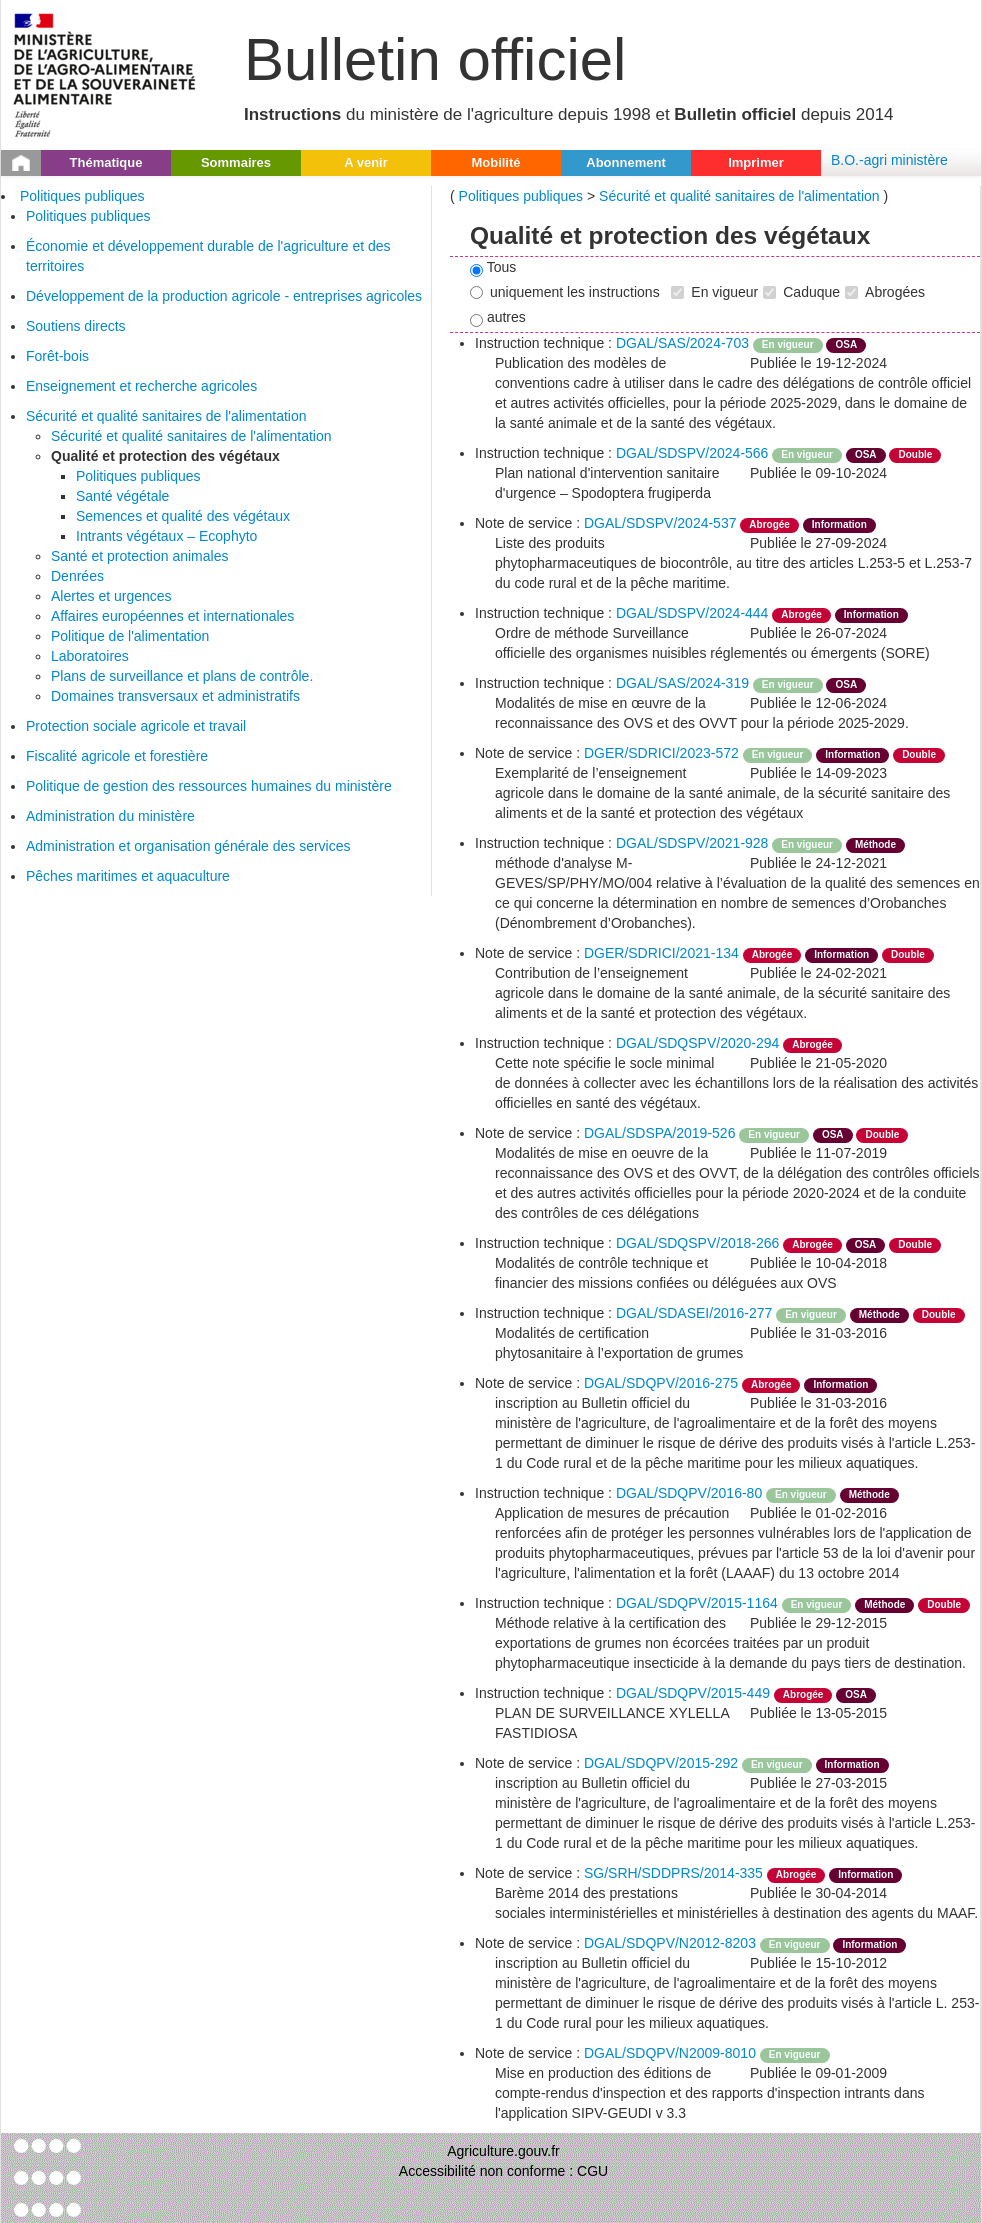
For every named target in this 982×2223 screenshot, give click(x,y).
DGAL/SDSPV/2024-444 (692, 613)
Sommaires (236, 162)
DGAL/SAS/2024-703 (682, 343)
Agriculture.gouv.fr (503, 2151)
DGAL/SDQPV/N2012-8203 (670, 1943)
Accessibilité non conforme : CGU (503, 2171)
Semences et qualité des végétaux (183, 516)
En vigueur (714, 292)
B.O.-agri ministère (889, 160)
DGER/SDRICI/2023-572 (661, 753)
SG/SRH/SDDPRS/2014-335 (673, 1873)
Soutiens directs (76, 326)
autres (498, 318)
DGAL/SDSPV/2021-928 (692, 843)
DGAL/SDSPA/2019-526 (660, 1133)
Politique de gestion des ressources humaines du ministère (209, 786)
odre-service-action (892, 2053)
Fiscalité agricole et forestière (117, 756)
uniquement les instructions (565, 292)
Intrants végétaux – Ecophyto (166, 536)
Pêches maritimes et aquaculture (128, 876)
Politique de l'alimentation (130, 636)
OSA (846, 344)
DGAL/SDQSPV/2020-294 (697, 1043)
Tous (493, 268)
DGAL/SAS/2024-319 (682, 683)
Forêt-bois (57, 356)
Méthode (875, 844)
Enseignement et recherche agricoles (141, 386)
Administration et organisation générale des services (188, 846)
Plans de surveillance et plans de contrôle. (182, 676)
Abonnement (625, 162)
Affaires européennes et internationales (172, 616)
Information (839, 524)
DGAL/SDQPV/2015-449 (693, 1693)
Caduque (801, 292)
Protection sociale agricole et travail (136, 726)
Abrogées (885, 292)
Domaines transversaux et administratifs (175, 696)
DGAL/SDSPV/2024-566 (692, 453)
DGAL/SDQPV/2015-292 (661, 1763)
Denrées (77, 576)
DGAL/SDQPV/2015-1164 (697, 1603)
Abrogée (769, 524)
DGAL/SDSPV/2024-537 (660, 523)
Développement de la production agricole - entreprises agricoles (224, 296)
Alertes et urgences (111, 596)
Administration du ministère (110, 816)
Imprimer (756, 162)
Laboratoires (90, 656)
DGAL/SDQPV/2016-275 (661, 1383)
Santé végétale (122, 496)
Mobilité (495, 162)
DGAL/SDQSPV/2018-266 (697, 1243)
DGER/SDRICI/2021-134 (661, 953)
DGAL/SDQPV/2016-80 (689, 1493)
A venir (366, 162)
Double (915, 454)
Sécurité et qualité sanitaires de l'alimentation (166, 416)
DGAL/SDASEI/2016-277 (694, 1313)
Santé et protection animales (139, 556)
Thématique (106, 162)
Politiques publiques (82, 196)
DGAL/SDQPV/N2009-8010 (670, 2053)
